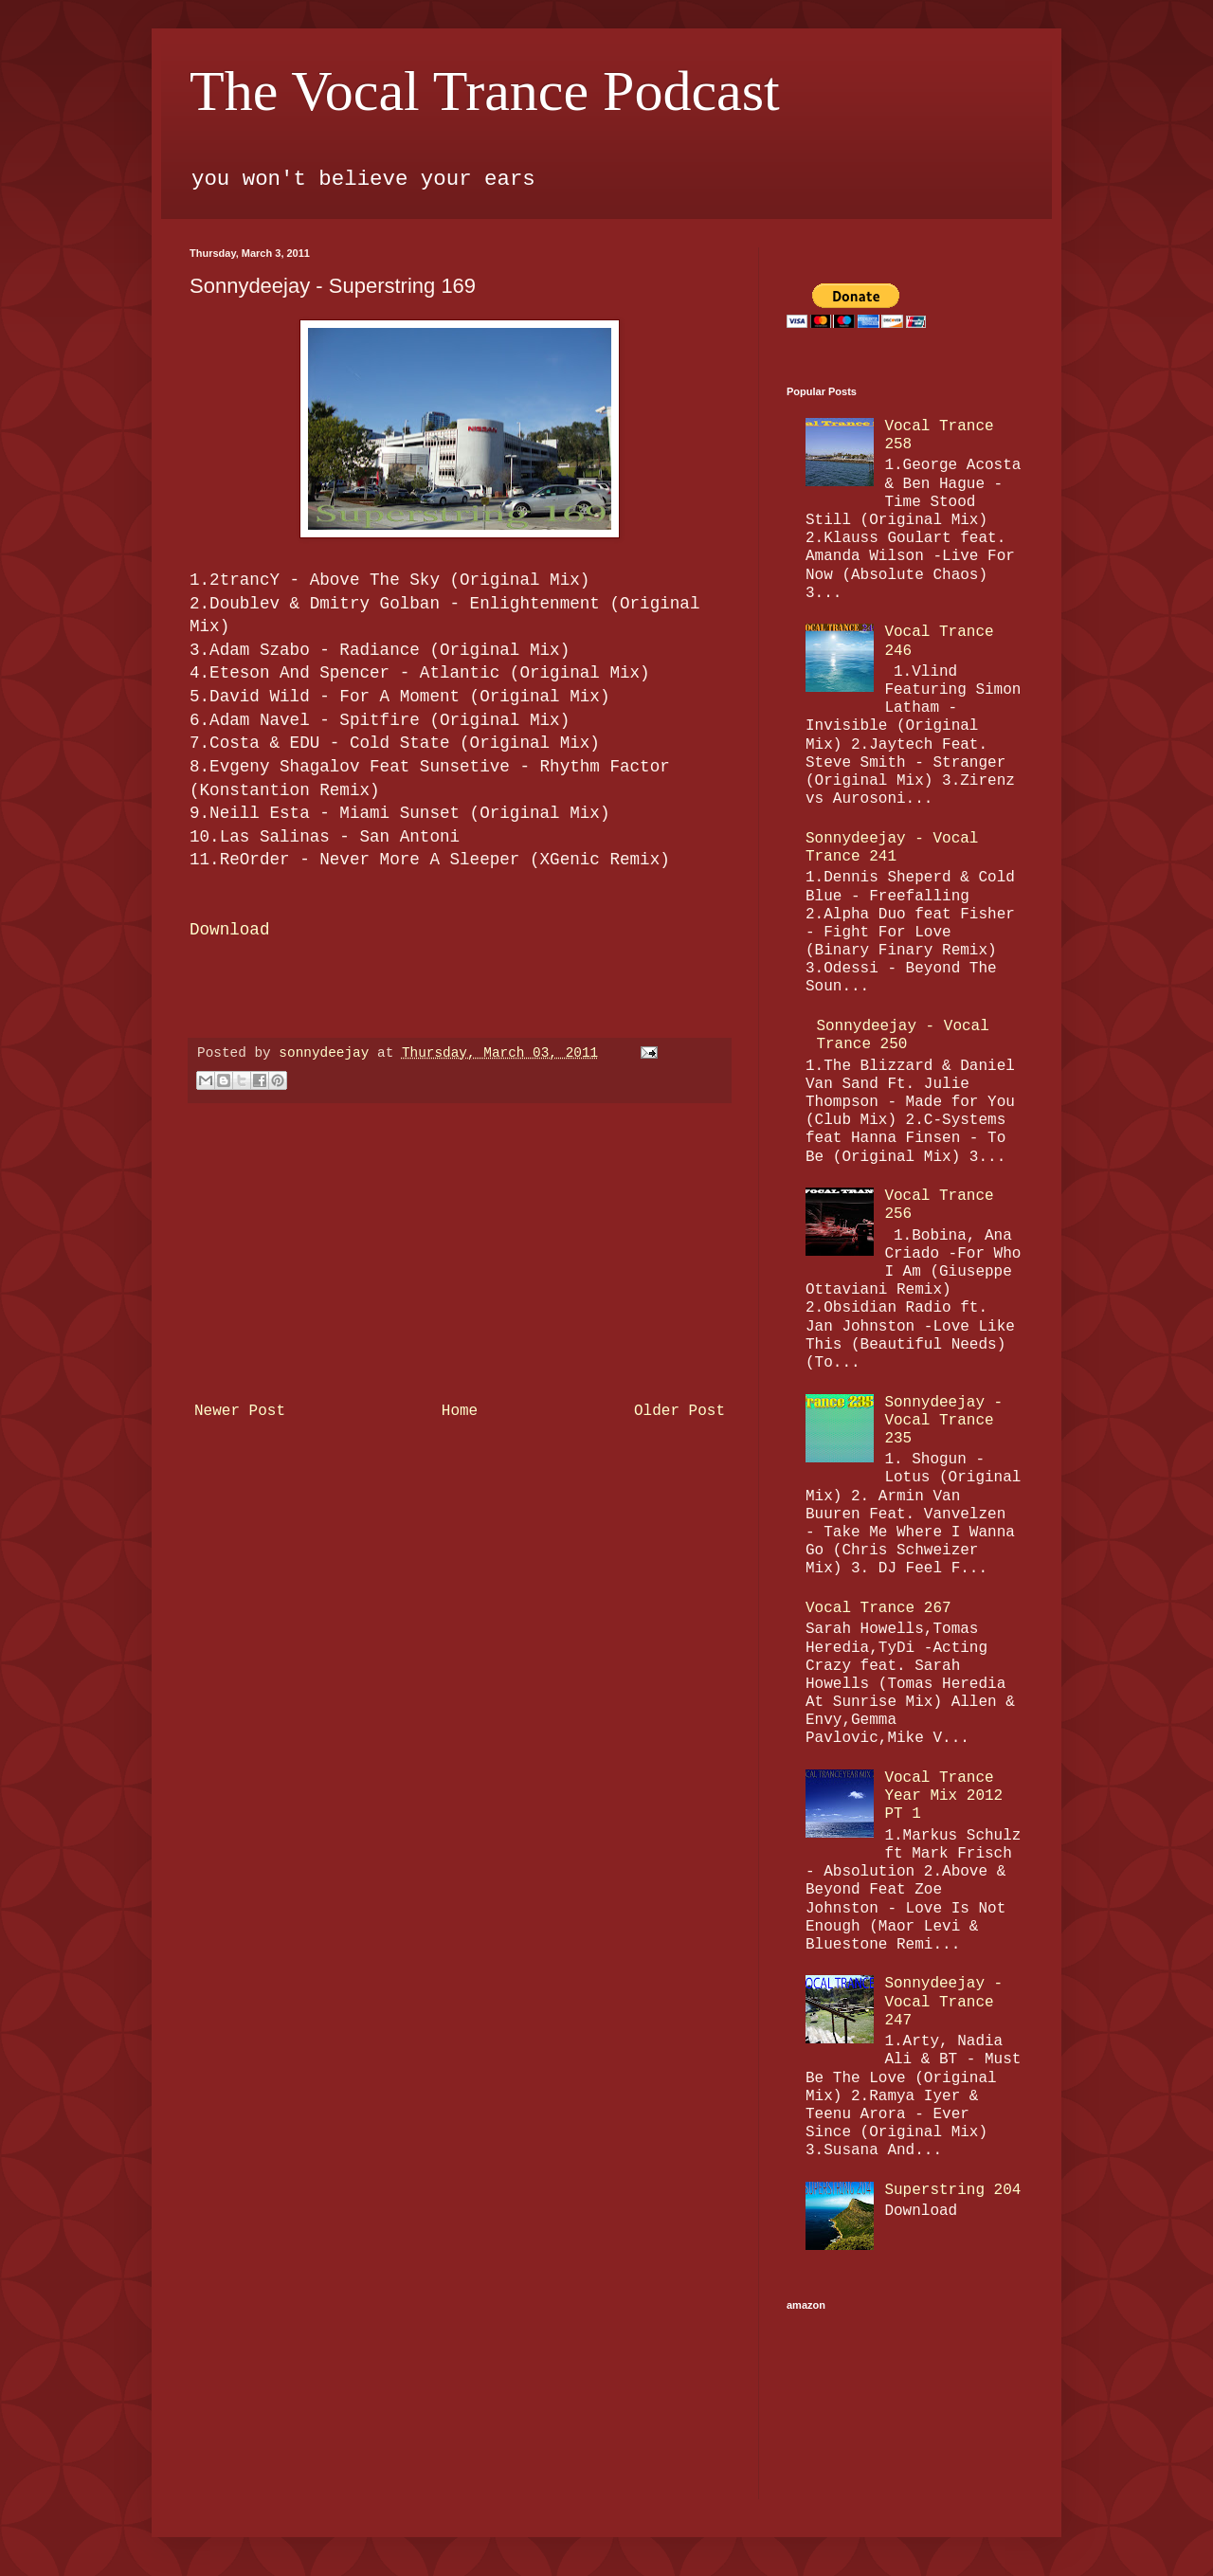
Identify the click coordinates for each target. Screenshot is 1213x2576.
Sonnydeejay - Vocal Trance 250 (902, 1035)
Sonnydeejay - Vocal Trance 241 (892, 847)
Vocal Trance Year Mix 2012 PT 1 (943, 1796)
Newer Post (239, 1411)
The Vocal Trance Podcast (485, 91)
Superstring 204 (952, 2190)
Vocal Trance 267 (878, 1608)
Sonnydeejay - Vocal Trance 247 (943, 2001)
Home (460, 1411)
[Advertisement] (459, 1252)
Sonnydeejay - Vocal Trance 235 (943, 1420)
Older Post (679, 1411)
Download (229, 929)
